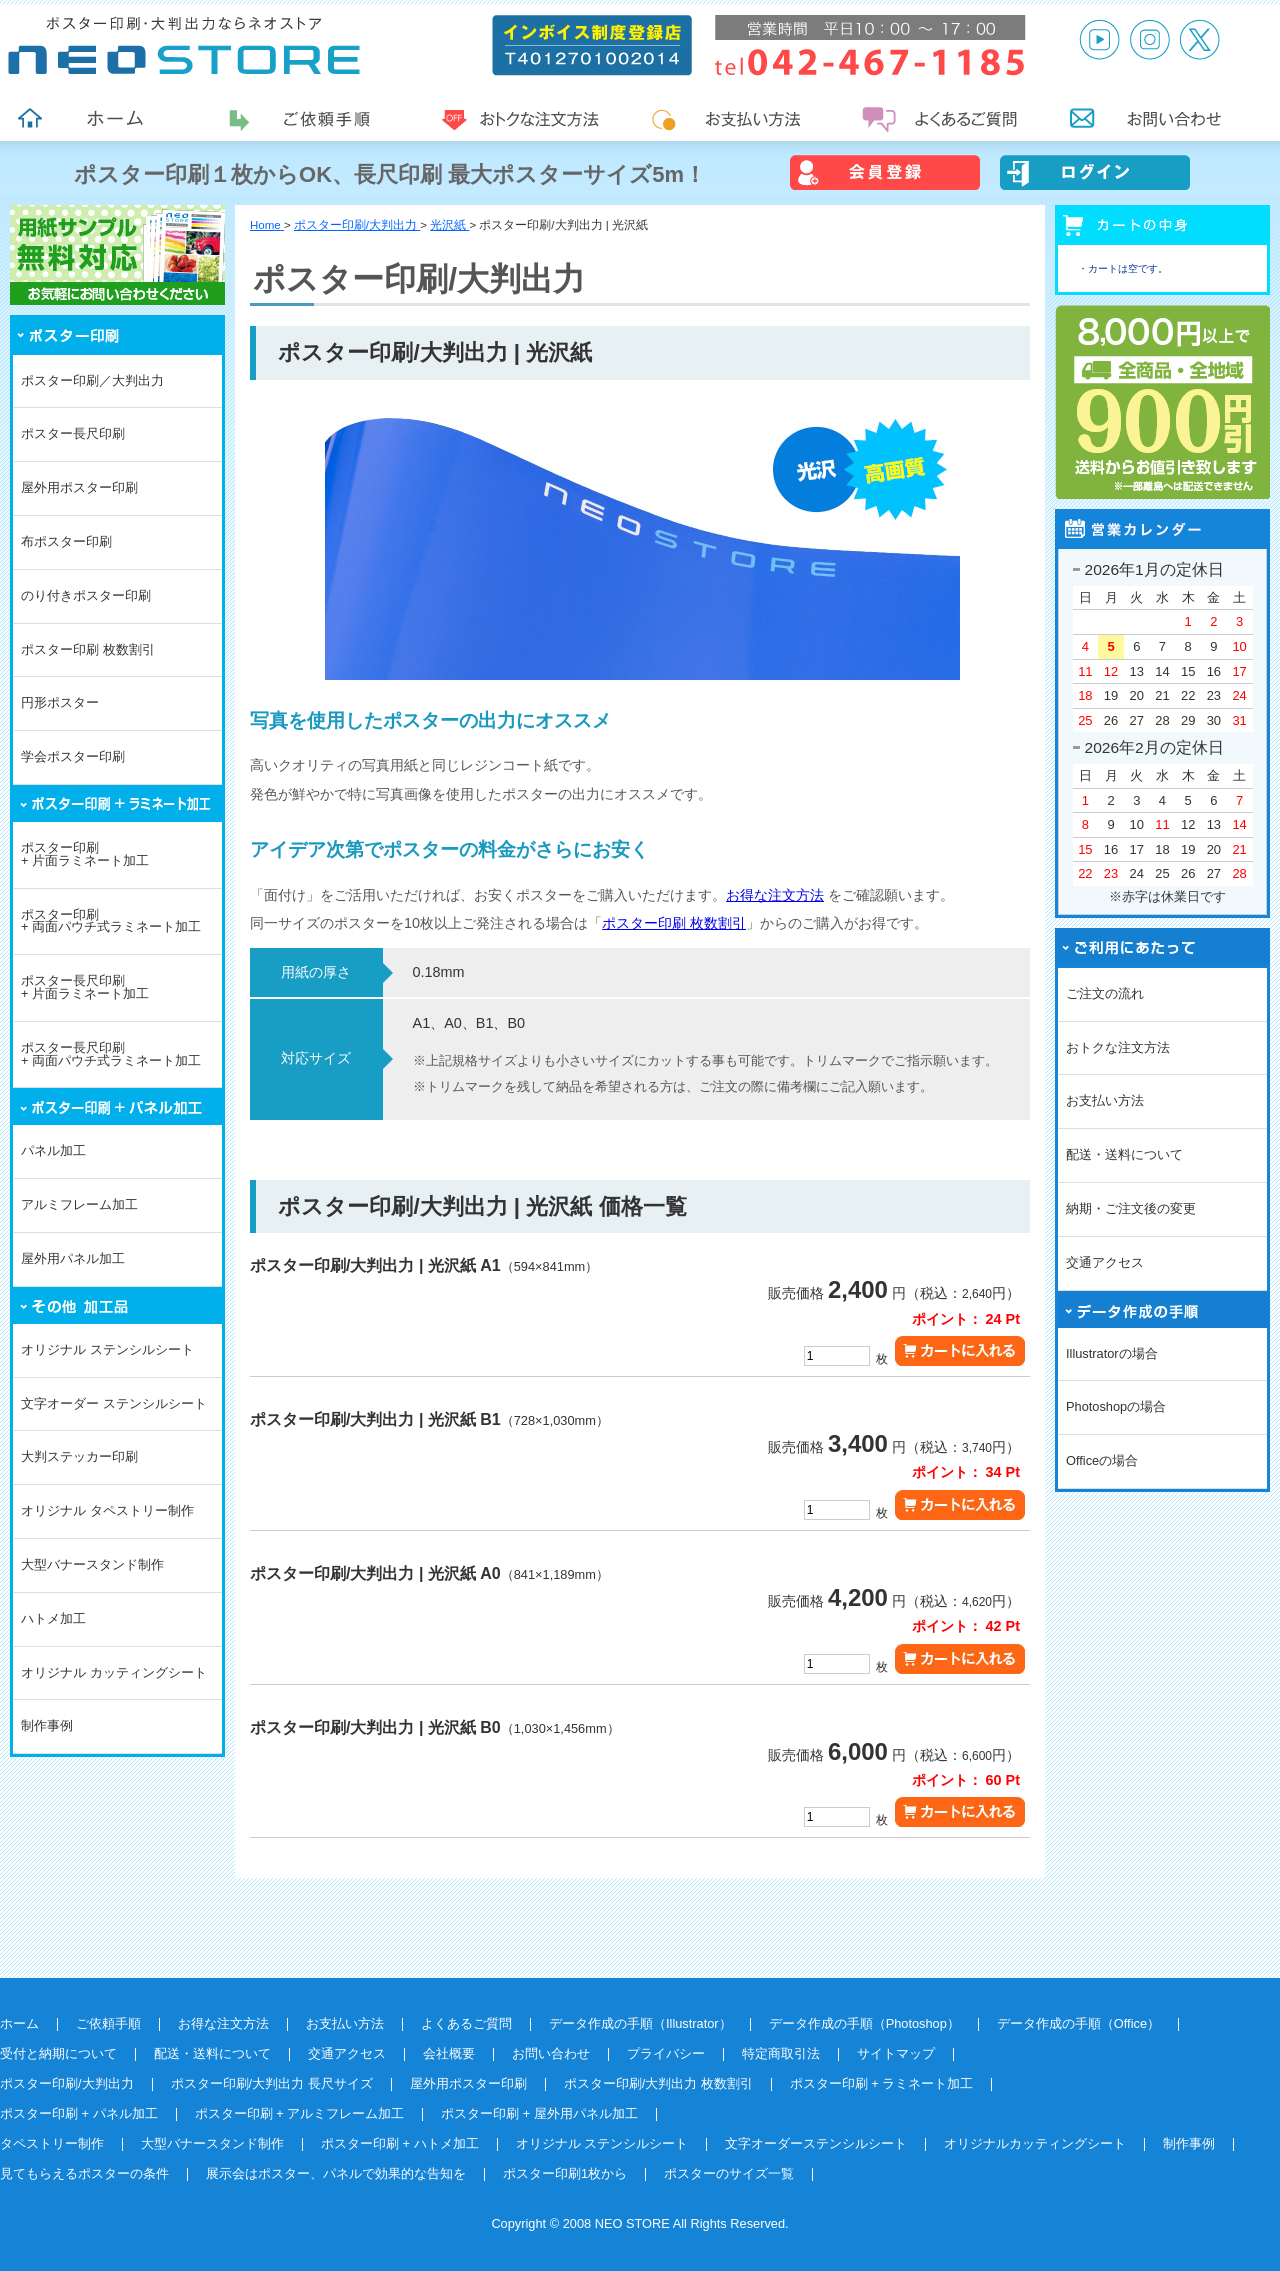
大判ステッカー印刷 (79, 1456)
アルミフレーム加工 (79, 1204)
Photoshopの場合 (1116, 1406)
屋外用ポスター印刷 (79, 487)
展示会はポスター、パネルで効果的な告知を (336, 2173)
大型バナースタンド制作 (92, 1564)
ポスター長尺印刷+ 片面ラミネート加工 (85, 987)
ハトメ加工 (53, 1618)
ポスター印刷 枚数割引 (88, 649)
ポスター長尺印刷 (73, 433)
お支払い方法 (1105, 1100)
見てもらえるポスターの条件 (84, 2173)
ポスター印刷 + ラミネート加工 (882, 2083)
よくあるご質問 (466, 2023)
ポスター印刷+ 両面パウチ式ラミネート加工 (111, 921)
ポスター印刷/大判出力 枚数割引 (658, 2083)
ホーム (19, 2023)
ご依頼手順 (108, 2023)
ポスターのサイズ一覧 (729, 2173)
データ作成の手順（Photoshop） (864, 2023)
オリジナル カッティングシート (114, 1672)
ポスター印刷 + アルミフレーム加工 (300, 2113)
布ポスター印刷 (66, 541)
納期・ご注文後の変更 (1131, 1208)
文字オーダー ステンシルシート (114, 1403)
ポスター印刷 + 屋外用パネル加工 (539, 2113)
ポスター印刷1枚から (565, 2173)
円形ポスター (60, 702)
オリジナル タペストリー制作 (107, 1510)
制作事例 (47, 1725)
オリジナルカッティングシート (1035, 2143)
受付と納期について (58, 2053)
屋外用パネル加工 (73, 1258)
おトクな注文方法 (1118, 1047)
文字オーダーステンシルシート (816, 2143)
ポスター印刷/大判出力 (67, 2083)
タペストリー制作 (52, 2143)
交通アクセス (1105, 1262)
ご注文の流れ (1105, 993)
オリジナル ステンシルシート (107, 1349)
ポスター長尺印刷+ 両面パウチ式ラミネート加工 (111, 1054)
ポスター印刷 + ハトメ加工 (400, 2143)
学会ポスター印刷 (73, 756)
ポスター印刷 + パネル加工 (79, 2113)
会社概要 (449, 2053)
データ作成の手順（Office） (1078, 2023)
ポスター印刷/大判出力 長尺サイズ (272, 2083)
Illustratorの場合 (1112, 1353)
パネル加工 (53, 1150)
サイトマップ (896, 2053)
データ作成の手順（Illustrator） (640, 2023)
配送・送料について (1124, 1154)
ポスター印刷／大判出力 (92, 380)
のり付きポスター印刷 (86, 595)
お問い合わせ (551, 2053)
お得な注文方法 (775, 895)
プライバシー (666, 2053)
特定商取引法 (781, 2053)
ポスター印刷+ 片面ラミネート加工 (85, 854)
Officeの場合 (1102, 1460)
